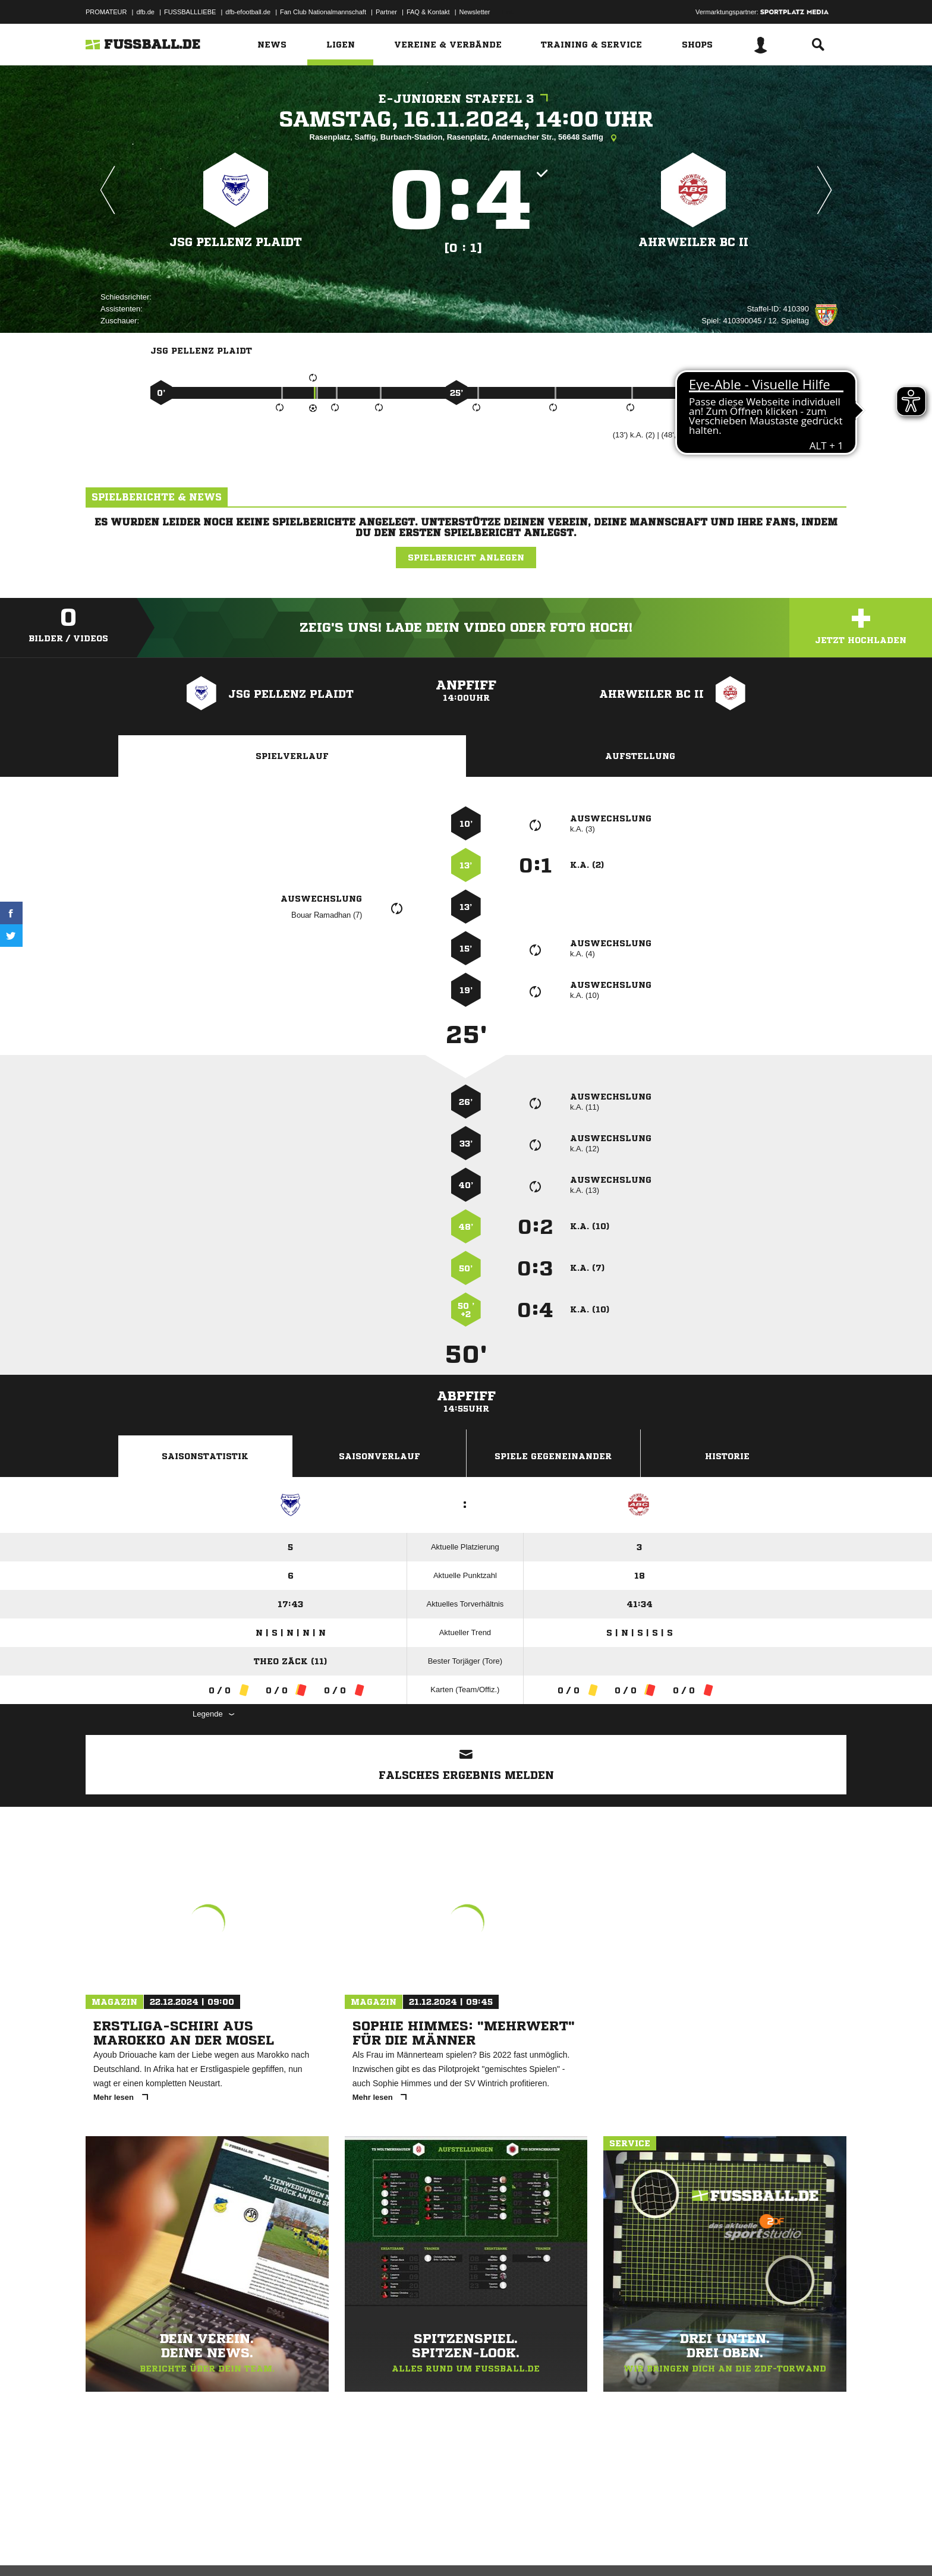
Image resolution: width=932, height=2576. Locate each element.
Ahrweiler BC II (693, 241)
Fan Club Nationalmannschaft (323, 11)
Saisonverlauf (379, 1456)
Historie (727, 1456)
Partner (386, 11)
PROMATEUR (106, 11)
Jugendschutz (299, 2548)
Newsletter (474, 11)
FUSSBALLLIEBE (190, 11)
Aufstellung (640, 756)
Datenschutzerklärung (161, 2548)
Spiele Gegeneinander (553, 1456)
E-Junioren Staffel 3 (466, 99)
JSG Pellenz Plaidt (236, 241)
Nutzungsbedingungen (234, 2548)
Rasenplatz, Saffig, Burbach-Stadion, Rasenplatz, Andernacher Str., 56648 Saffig (466, 138)
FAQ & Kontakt (428, 11)
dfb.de (145, 11)
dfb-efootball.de (247, 11)
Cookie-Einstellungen (434, 2548)
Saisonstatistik (205, 1456)
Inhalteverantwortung (361, 2548)
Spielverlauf (292, 756)
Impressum (102, 2548)
